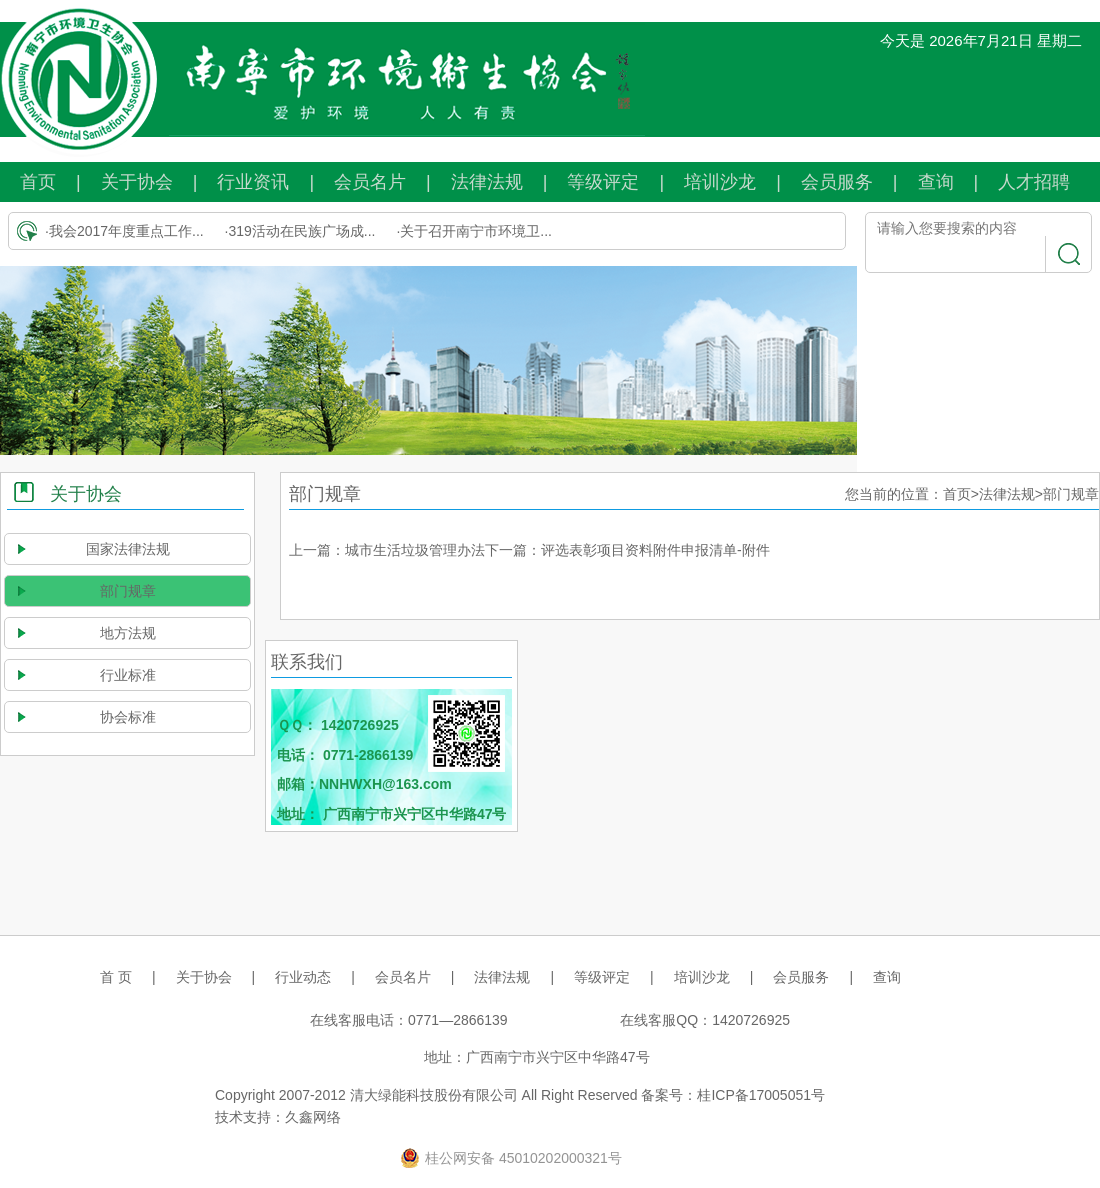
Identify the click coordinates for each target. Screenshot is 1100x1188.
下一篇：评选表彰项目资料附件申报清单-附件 (627, 550)
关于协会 (137, 182)
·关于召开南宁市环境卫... (474, 231)
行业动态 (303, 977)
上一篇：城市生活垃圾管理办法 (387, 550)
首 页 (116, 977)
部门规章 (128, 591)
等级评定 (603, 182)
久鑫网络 (313, 1117)
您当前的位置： (894, 494)
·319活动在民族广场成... (300, 231)
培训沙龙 (720, 182)
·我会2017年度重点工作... (124, 231)
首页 (38, 182)
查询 (936, 182)
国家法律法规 (128, 549)
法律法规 (487, 182)
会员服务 (837, 182)
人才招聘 (1034, 182)
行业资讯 (253, 182)
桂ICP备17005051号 (761, 1095)
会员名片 (370, 182)
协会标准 (128, 717)
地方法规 (128, 633)
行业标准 (128, 675)
